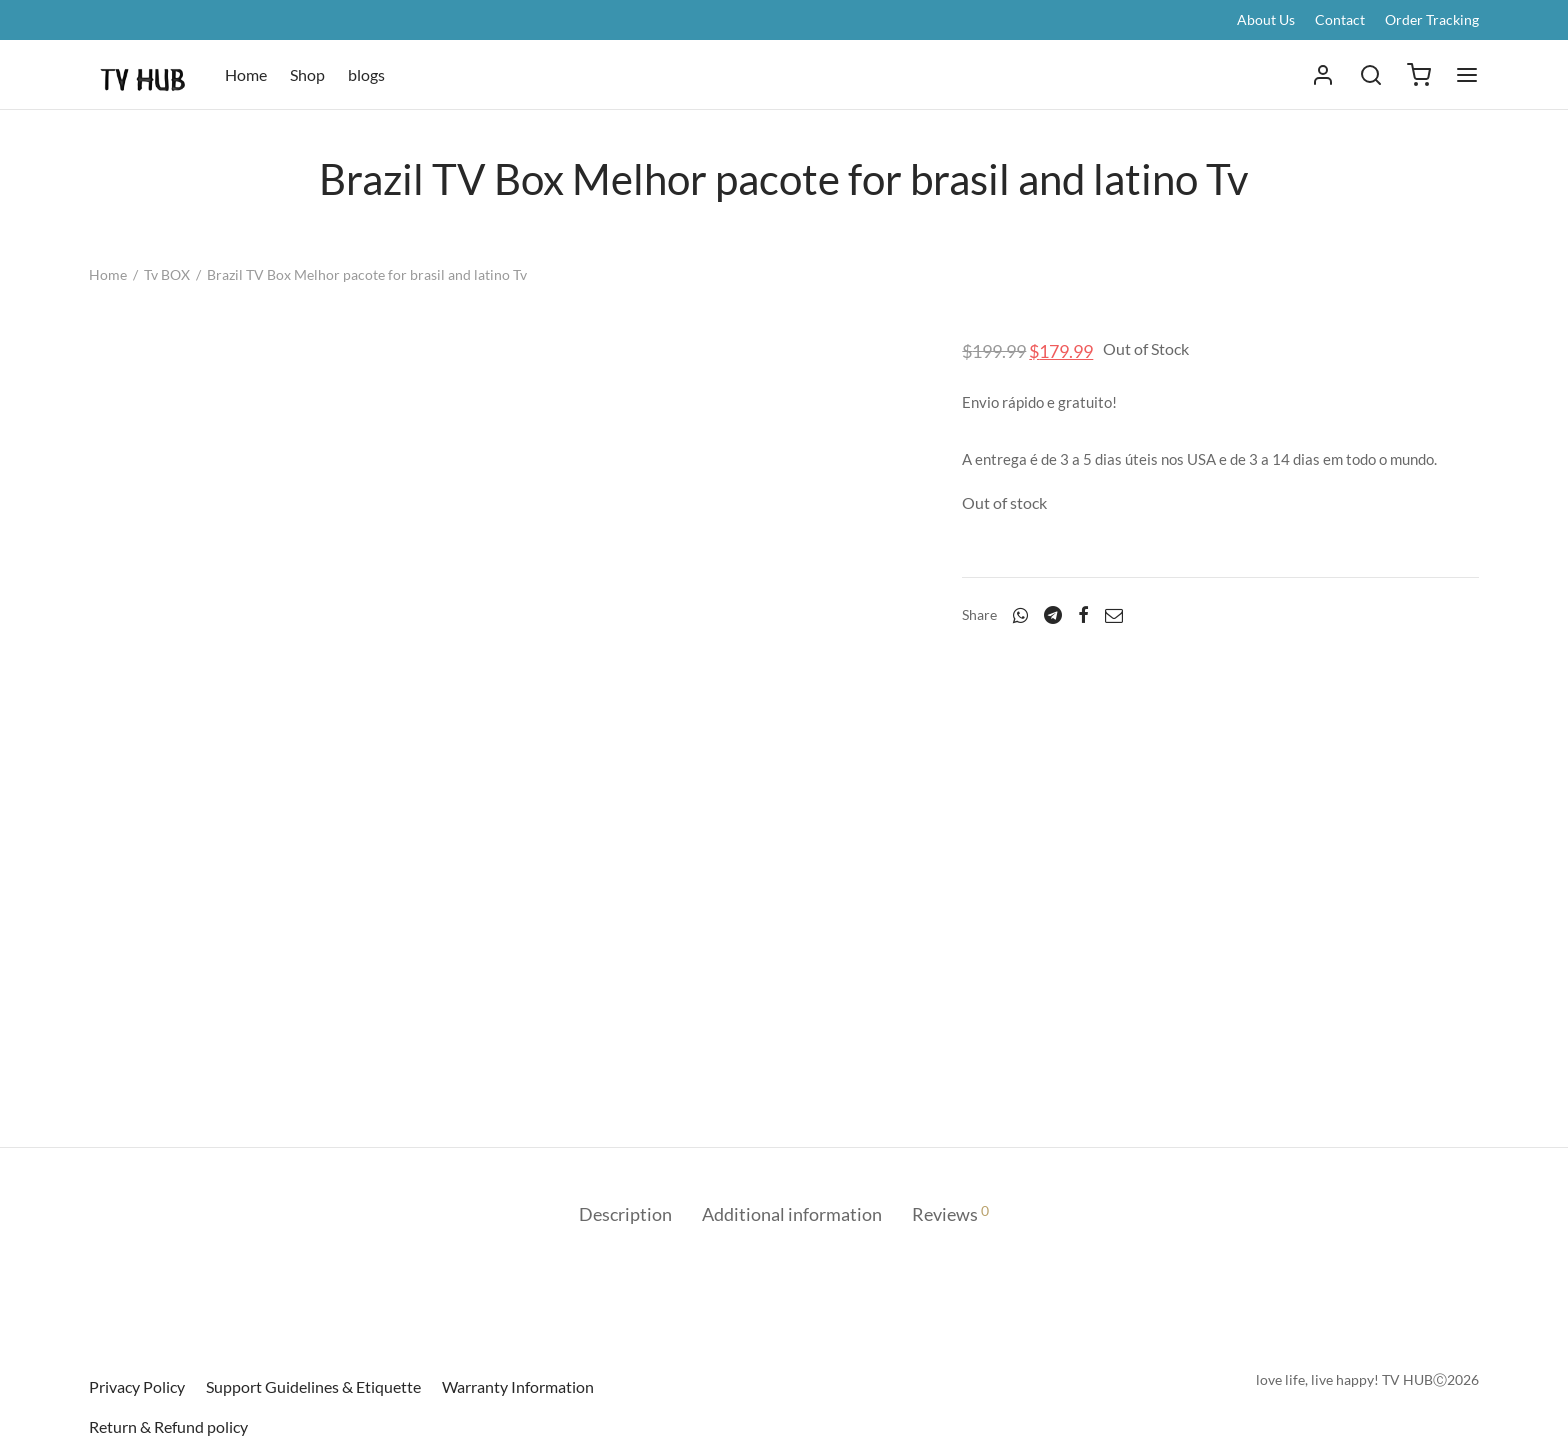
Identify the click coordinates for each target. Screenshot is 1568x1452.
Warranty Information (518, 1386)
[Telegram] (1053, 615)
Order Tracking (1432, 19)
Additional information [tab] (792, 1214)
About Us (1266, 19)
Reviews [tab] (950, 1213)
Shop (307, 74)
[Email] (1114, 615)
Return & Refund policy (168, 1426)
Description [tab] (625, 1214)
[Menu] (1467, 75)
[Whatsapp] (1020, 615)
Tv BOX (167, 274)
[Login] (1323, 75)
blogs (366, 74)
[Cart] (1419, 75)
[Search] (1371, 75)
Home (246, 74)
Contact (1340, 19)
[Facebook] (1083, 615)
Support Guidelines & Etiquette (313, 1386)
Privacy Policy (137, 1386)
